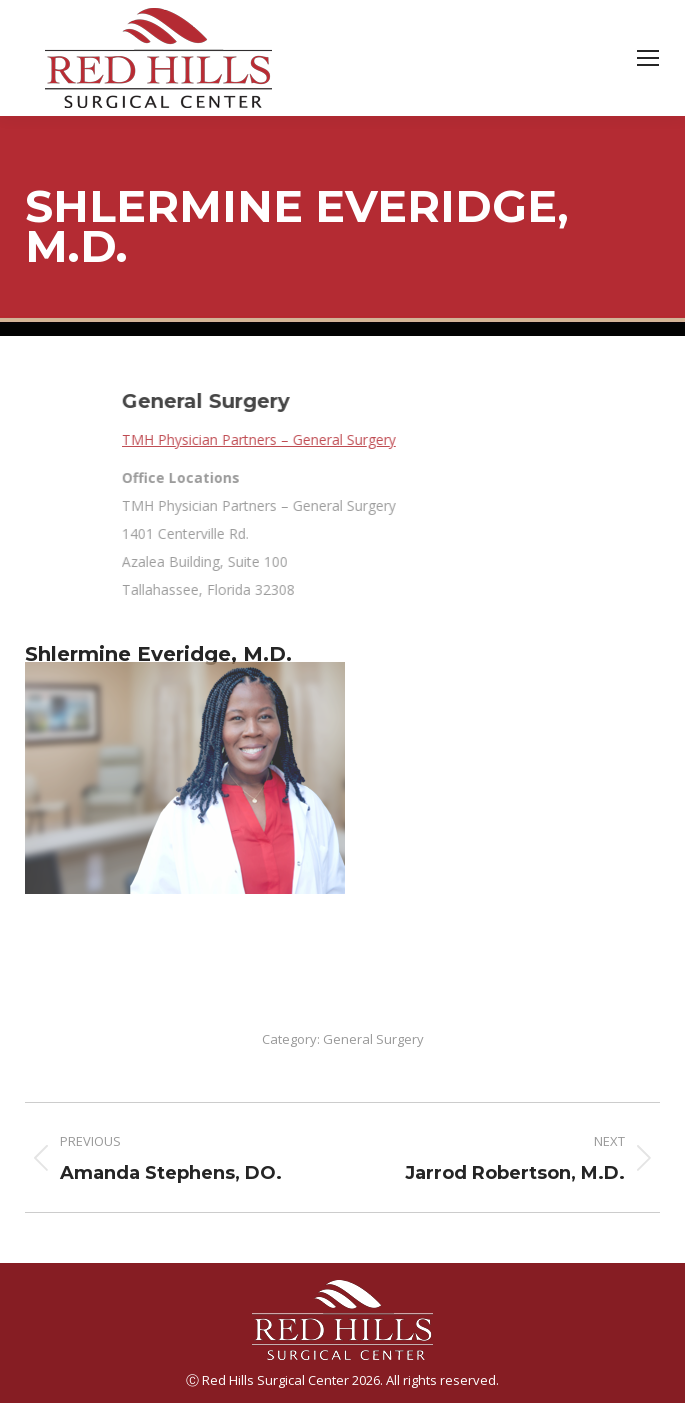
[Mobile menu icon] (648, 58)
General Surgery (373, 1039)
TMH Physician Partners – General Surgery (413, 439)
